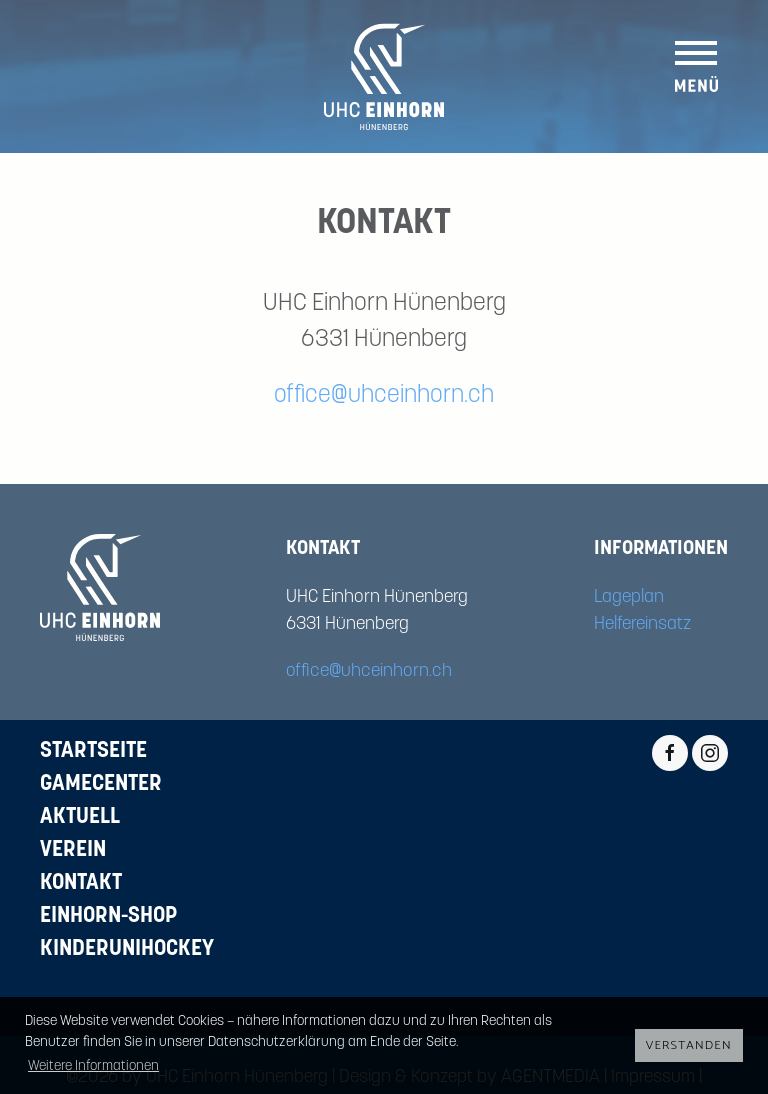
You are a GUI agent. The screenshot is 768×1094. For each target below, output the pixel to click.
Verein (73, 850)
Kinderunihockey (127, 949)
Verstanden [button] (689, 1045)
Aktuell (80, 817)
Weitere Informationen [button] (93, 1066)
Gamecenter (101, 784)
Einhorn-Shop (109, 916)
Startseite (93, 751)
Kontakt (81, 883)
